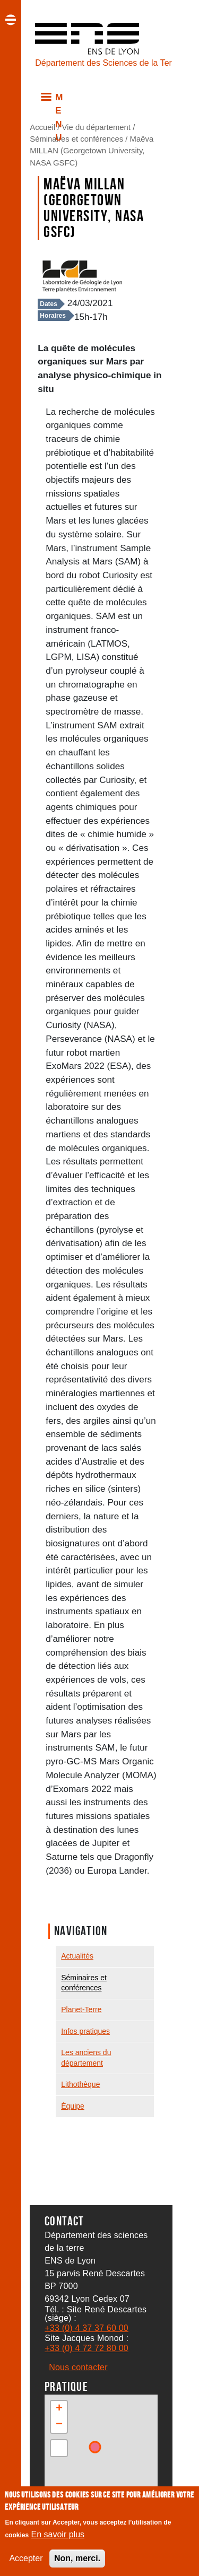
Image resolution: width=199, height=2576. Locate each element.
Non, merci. (77, 2559)
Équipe (72, 2106)
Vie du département (96, 127)
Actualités (77, 1956)
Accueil (42, 127)
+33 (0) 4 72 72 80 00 (86, 2348)
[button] (59, 2409)
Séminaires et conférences (76, 139)
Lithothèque (80, 2084)
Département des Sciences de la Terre (100, 62)
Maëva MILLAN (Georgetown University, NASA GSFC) (91, 151)
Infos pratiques (85, 2031)
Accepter (25, 2559)
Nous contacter (78, 2367)
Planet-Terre (81, 2009)
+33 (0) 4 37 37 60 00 (86, 2328)
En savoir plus (58, 2535)
